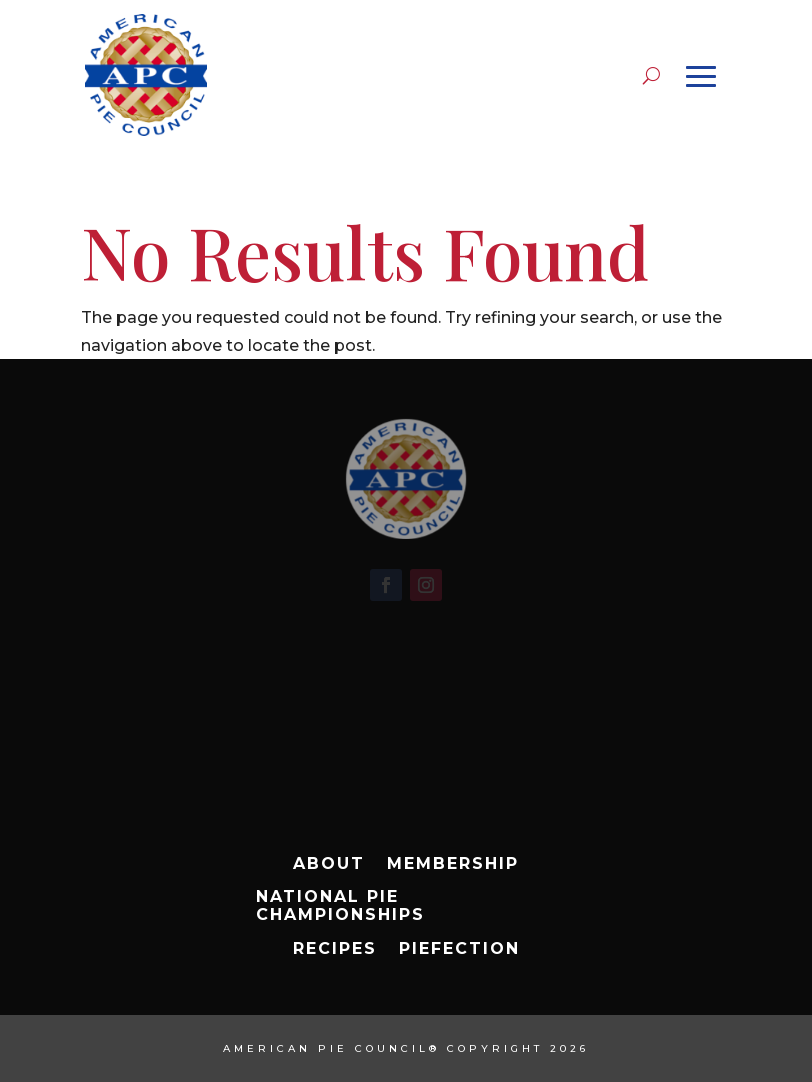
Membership (453, 864)
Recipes (335, 949)
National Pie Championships (340, 906)
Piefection (459, 949)
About (329, 864)
